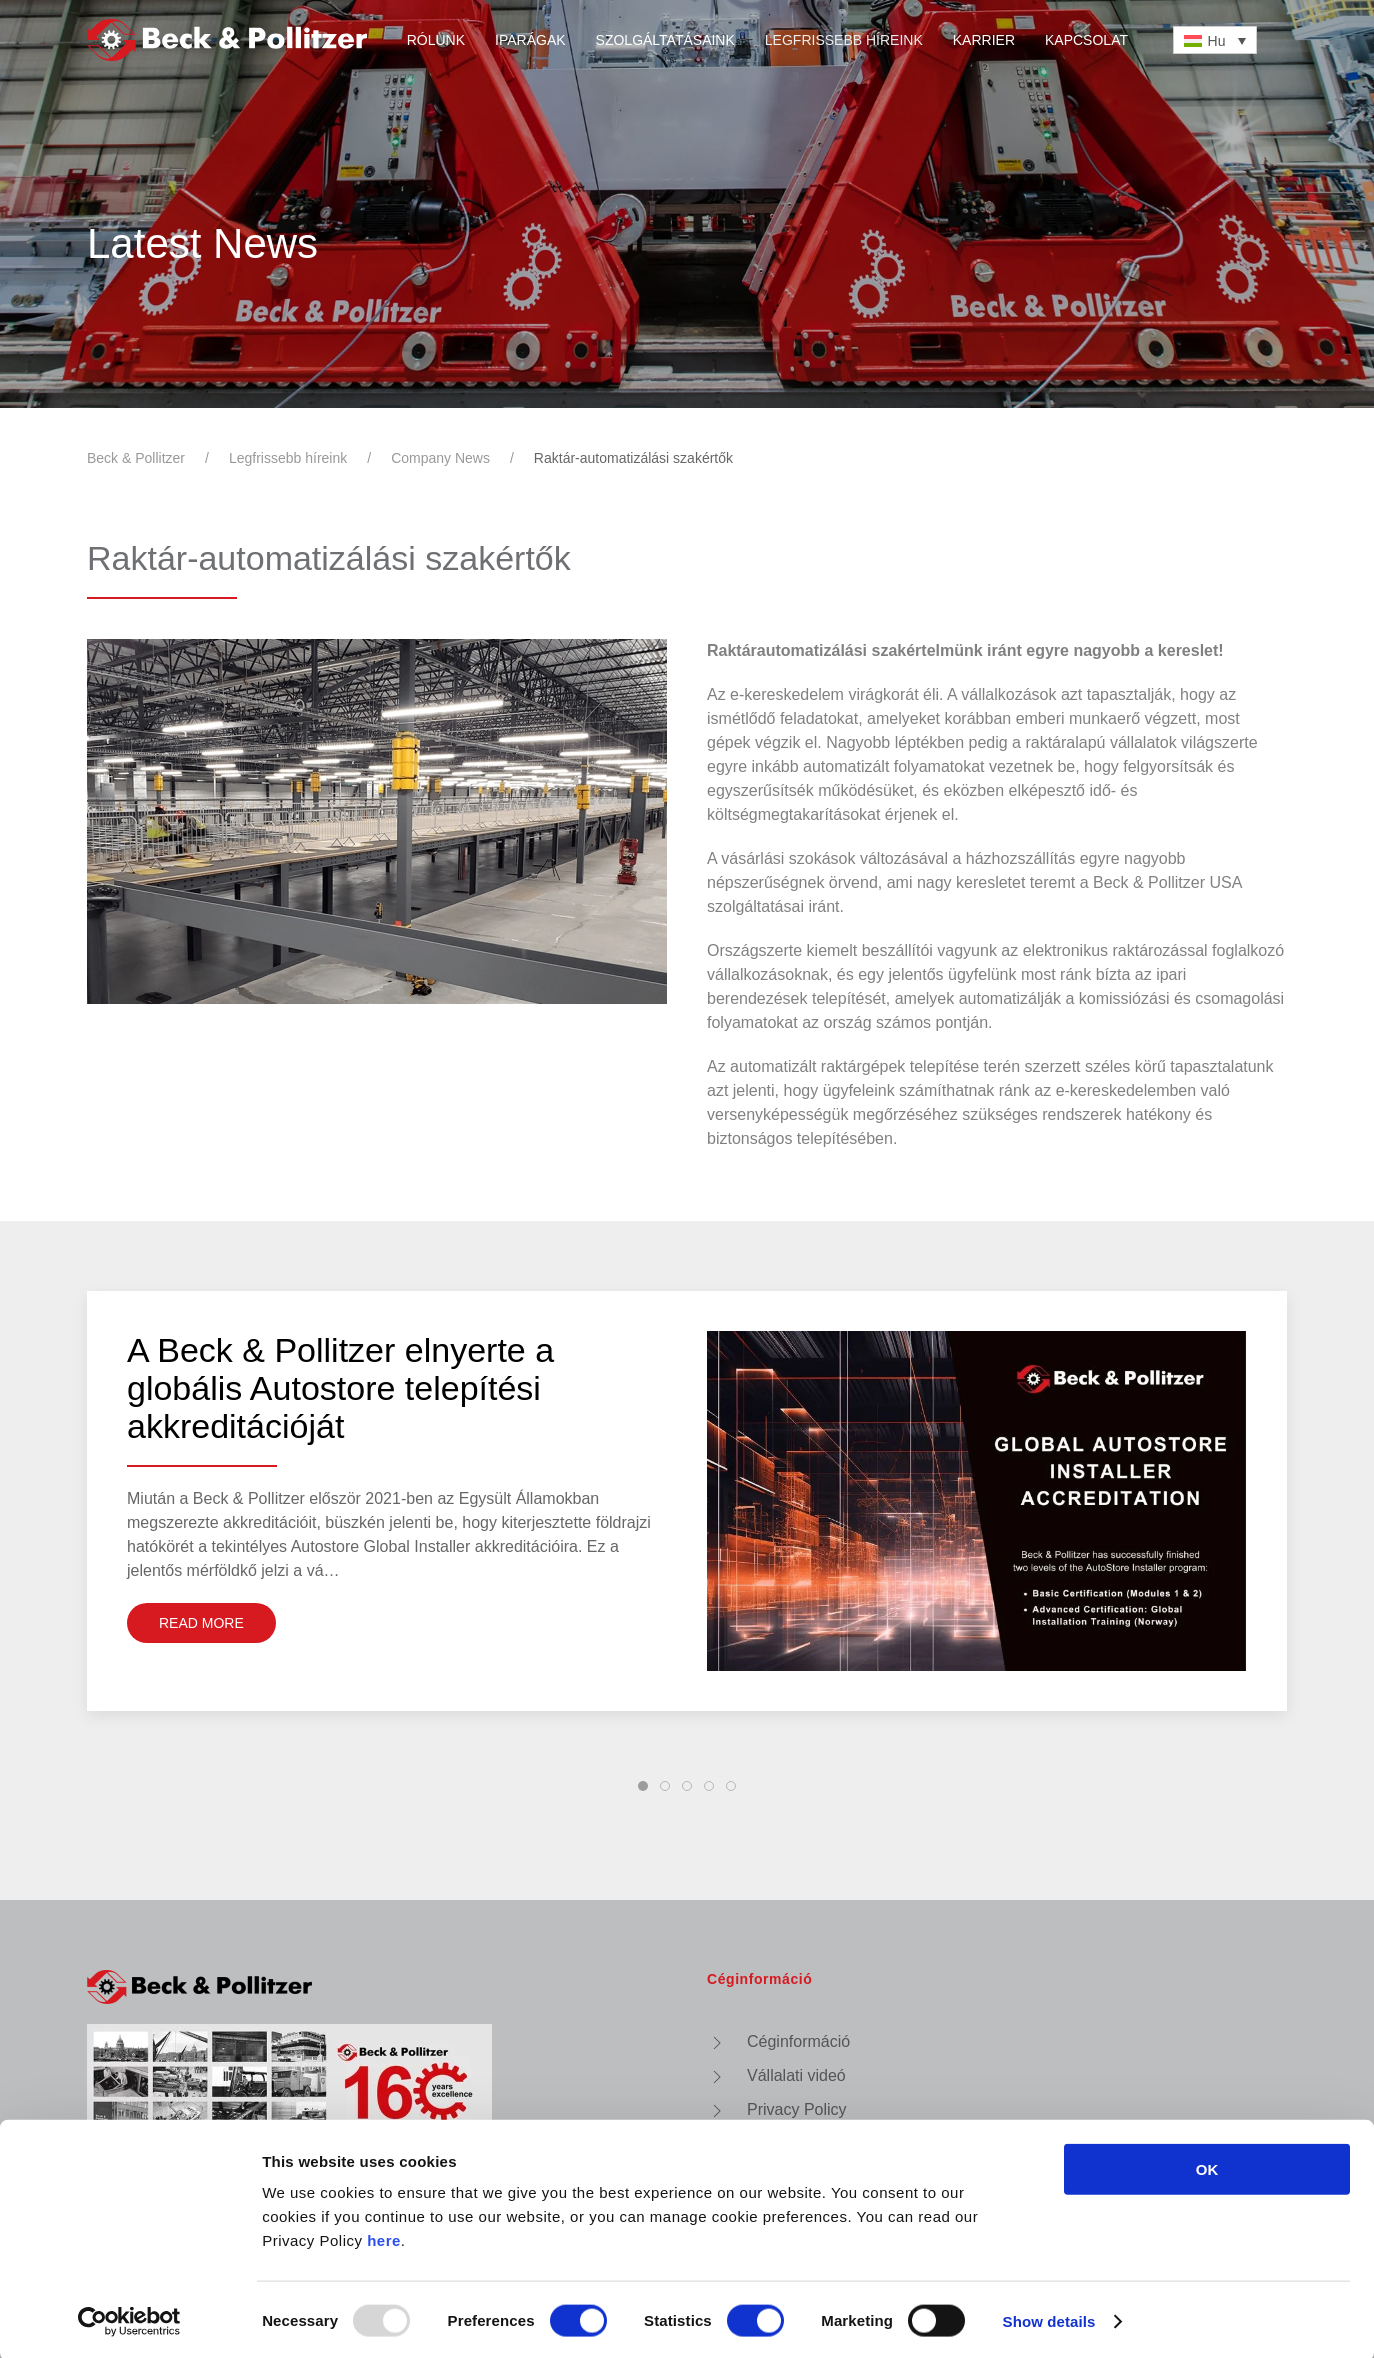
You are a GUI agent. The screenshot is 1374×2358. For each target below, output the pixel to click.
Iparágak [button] (530, 40)
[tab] (643, 1786)
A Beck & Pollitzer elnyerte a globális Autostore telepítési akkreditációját (340, 1399)
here (384, 2237)
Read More (201, 1623)
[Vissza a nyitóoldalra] (227, 40)
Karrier (984, 40)
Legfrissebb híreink (844, 40)
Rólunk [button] (436, 40)
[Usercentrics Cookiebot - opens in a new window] (129, 2319)
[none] (1215, 39)
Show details (1049, 2318)
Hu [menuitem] (1217, 41)
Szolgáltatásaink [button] (665, 40)
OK (1207, 2166)
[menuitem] (1215, 39)
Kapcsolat (1086, 40)
